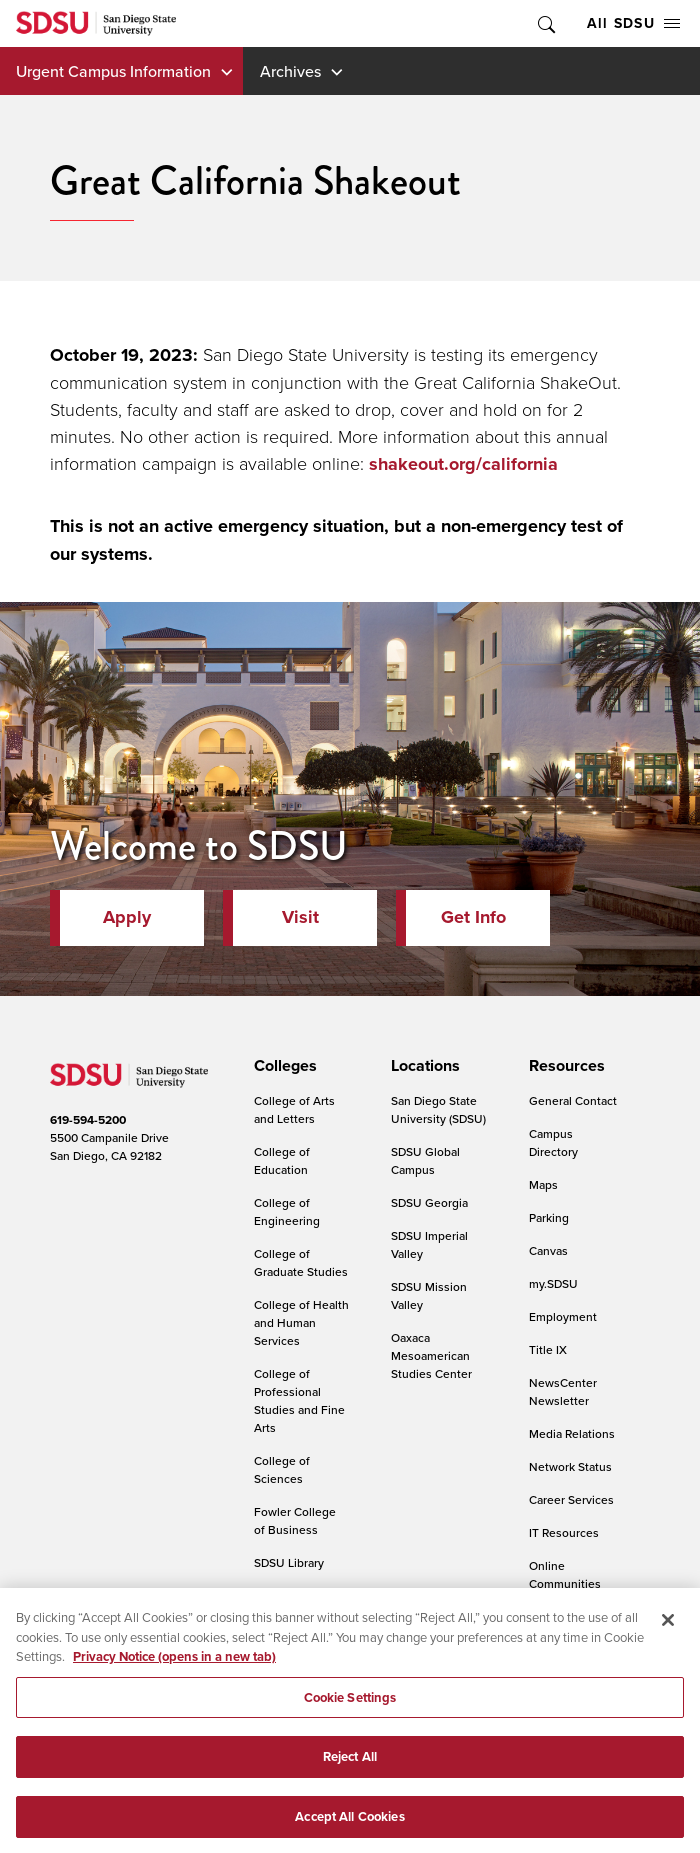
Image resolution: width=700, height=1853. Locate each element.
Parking (549, 1217)
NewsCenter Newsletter (563, 1391)
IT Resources (564, 1532)
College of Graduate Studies (301, 1262)
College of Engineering (287, 1211)
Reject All (350, 1769)
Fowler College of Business (295, 1520)
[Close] (668, 1633)
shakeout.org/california (463, 464)
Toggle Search (545, 23)
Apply (127, 917)
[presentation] (282, 1066)
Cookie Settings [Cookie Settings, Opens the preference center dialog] (350, 1710)
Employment (563, 1316)
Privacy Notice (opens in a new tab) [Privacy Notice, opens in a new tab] (174, 1669)
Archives (290, 71)
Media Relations (572, 1433)
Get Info (473, 917)
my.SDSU (553, 1283)
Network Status (570, 1466)
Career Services (571, 1499)
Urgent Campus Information (113, 71)
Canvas (548, 1250)
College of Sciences (282, 1469)
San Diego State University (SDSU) (438, 1109)
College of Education (282, 1160)
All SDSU (633, 23)
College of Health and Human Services (301, 1322)
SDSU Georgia (429, 1202)
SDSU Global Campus (425, 1160)
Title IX (548, 1349)
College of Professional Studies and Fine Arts (299, 1400)
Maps (543, 1184)
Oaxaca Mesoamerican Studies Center (431, 1355)
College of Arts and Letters (294, 1109)
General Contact (573, 1100)
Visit (300, 917)
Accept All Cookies (349, 1829)
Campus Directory (553, 1142)
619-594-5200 (88, 1119)
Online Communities (565, 1574)
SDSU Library (289, 1562)
